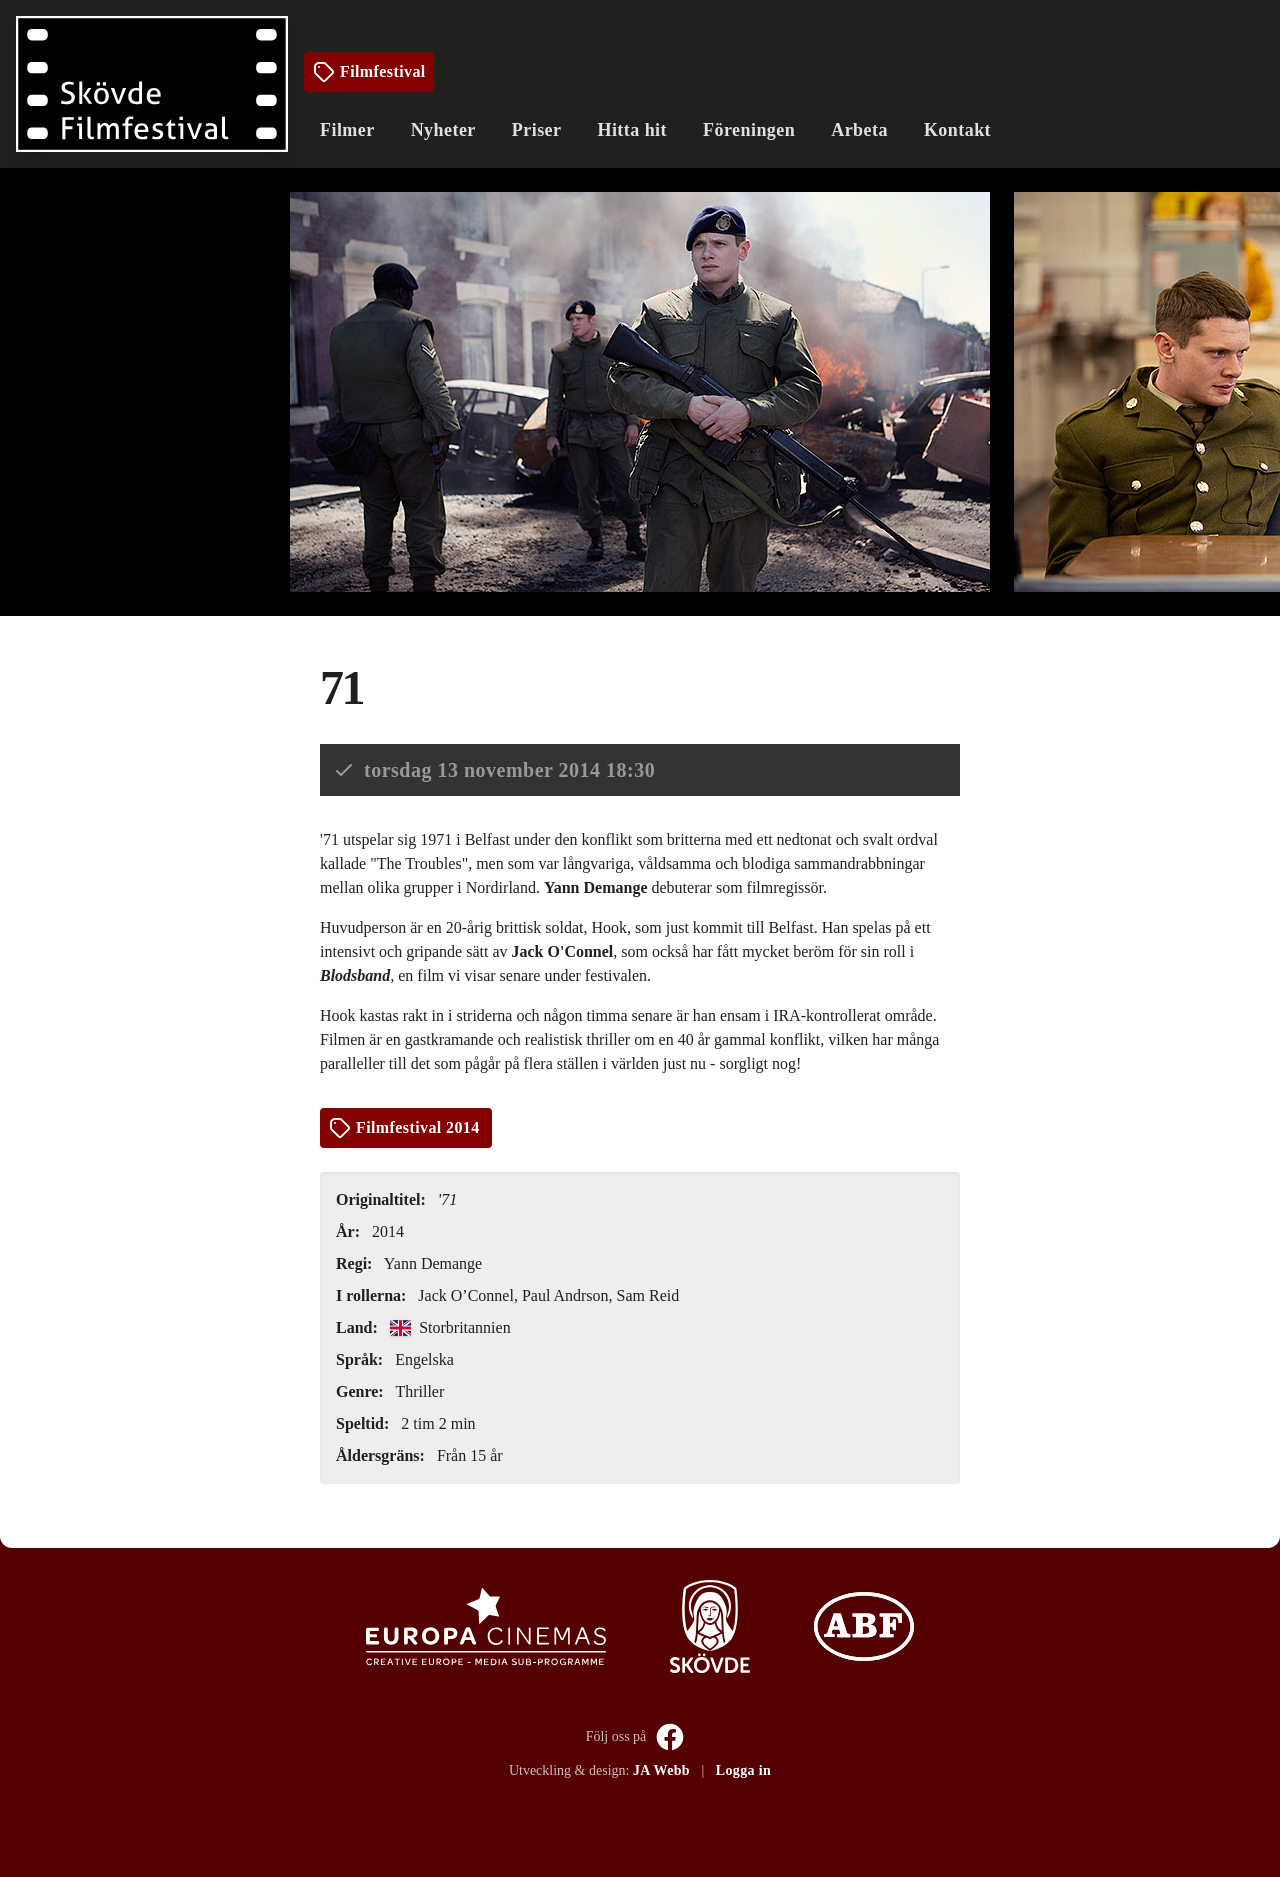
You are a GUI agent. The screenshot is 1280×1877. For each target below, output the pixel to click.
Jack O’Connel (466, 1295)
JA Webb (661, 1770)
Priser (537, 130)
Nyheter (443, 130)
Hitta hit (632, 130)
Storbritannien (450, 1327)
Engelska (424, 1359)
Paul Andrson (565, 1295)
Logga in (743, 1770)
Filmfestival (369, 72)
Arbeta (859, 130)
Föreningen (749, 130)
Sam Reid (648, 1295)
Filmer (347, 130)
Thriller (419, 1391)
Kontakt (957, 130)
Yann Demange (433, 1263)
